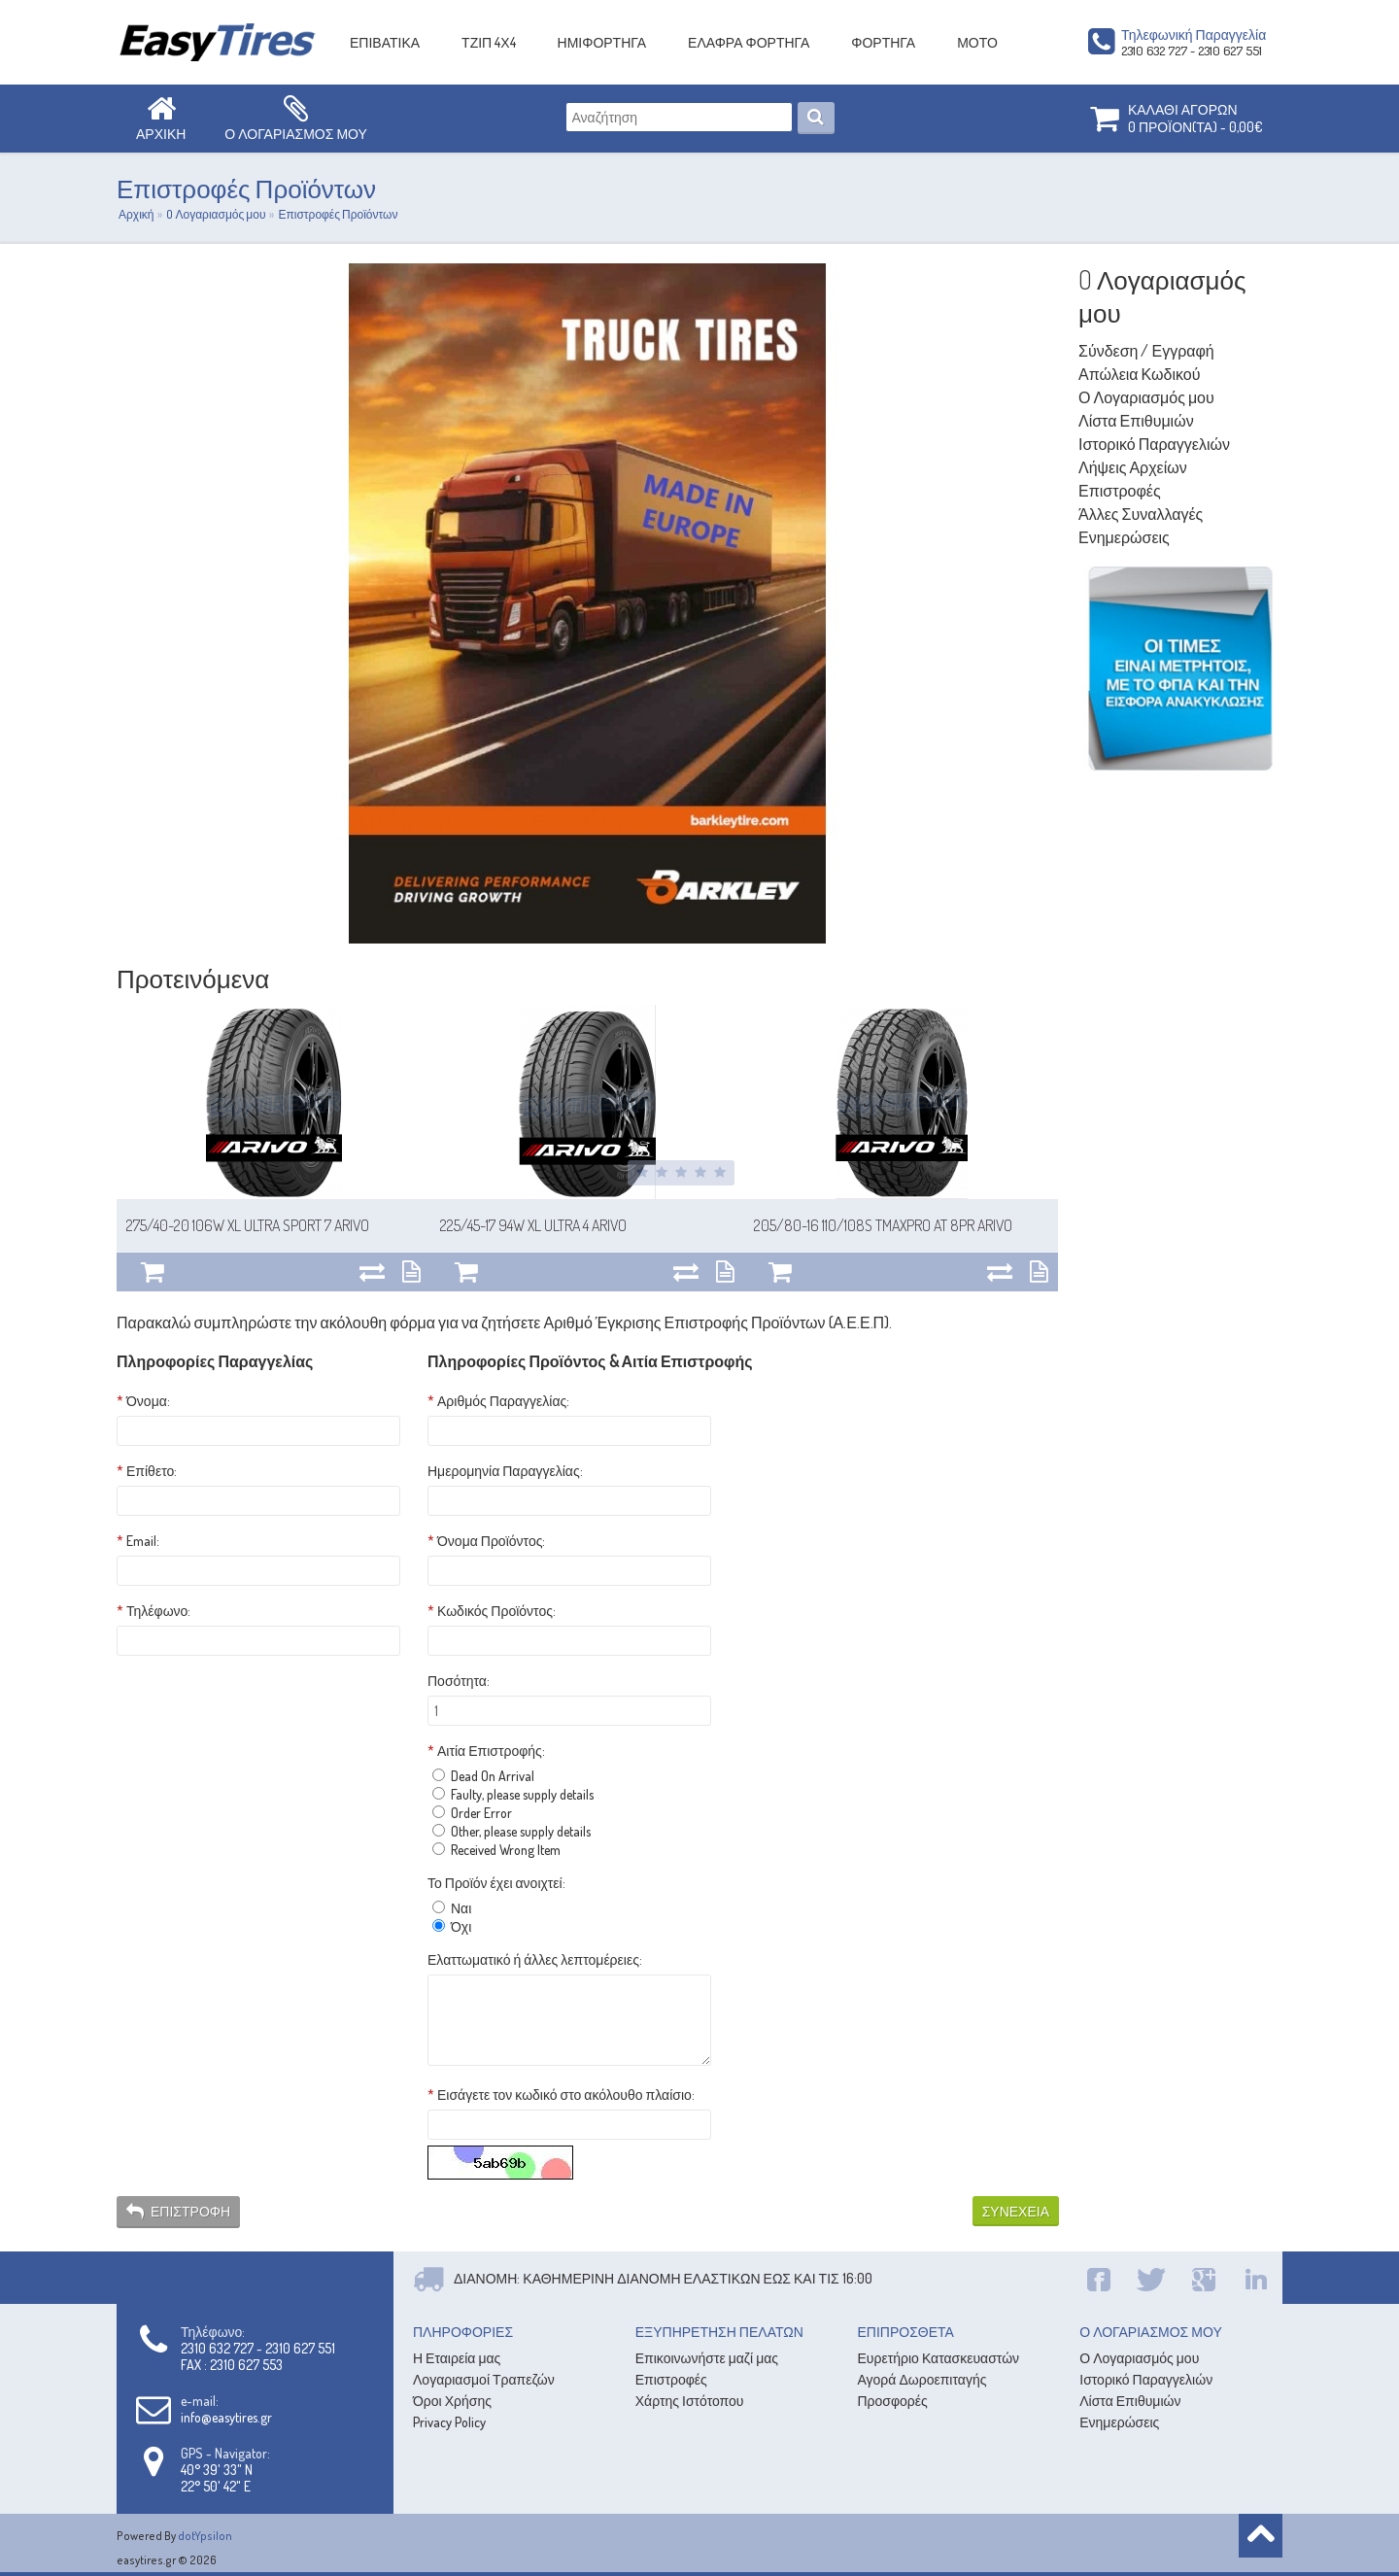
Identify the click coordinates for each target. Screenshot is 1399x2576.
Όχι (451, 1926)
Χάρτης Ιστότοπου (689, 2400)
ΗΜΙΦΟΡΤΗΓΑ (602, 42)
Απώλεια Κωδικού (1139, 374)
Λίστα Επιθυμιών (1136, 420)
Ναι (451, 1908)
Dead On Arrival (483, 1776)
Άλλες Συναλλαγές (1140, 514)
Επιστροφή (178, 2212)
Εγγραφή (1182, 351)
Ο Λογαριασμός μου (1146, 397)
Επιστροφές (1119, 490)
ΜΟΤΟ (977, 42)
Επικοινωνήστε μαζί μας (706, 2358)
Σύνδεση (1108, 351)
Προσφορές (893, 2400)
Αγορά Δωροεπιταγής (922, 2379)
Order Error (472, 1812)
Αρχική (136, 214)
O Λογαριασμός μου (215, 214)
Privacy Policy (449, 2422)
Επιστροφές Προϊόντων (337, 214)
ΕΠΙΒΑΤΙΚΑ (385, 42)
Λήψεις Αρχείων (1132, 467)
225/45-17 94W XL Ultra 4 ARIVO (533, 1225)
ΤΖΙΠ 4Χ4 (488, 42)
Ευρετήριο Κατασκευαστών (939, 2358)
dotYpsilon (205, 2535)
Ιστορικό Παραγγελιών (1154, 444)
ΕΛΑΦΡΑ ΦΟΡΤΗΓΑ (748, 42)
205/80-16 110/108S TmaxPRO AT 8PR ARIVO (883, 1225)
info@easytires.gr (226, 2417)
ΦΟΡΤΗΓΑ (883, 42)
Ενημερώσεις (1124, 537)
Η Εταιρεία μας (456, 2358)
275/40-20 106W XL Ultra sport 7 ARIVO (247, 1225)
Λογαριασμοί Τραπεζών (484, 2379)
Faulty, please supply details (513, 1794)
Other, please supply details (511, 1831)
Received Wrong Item (496, 1849)
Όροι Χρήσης (452, 2400)
